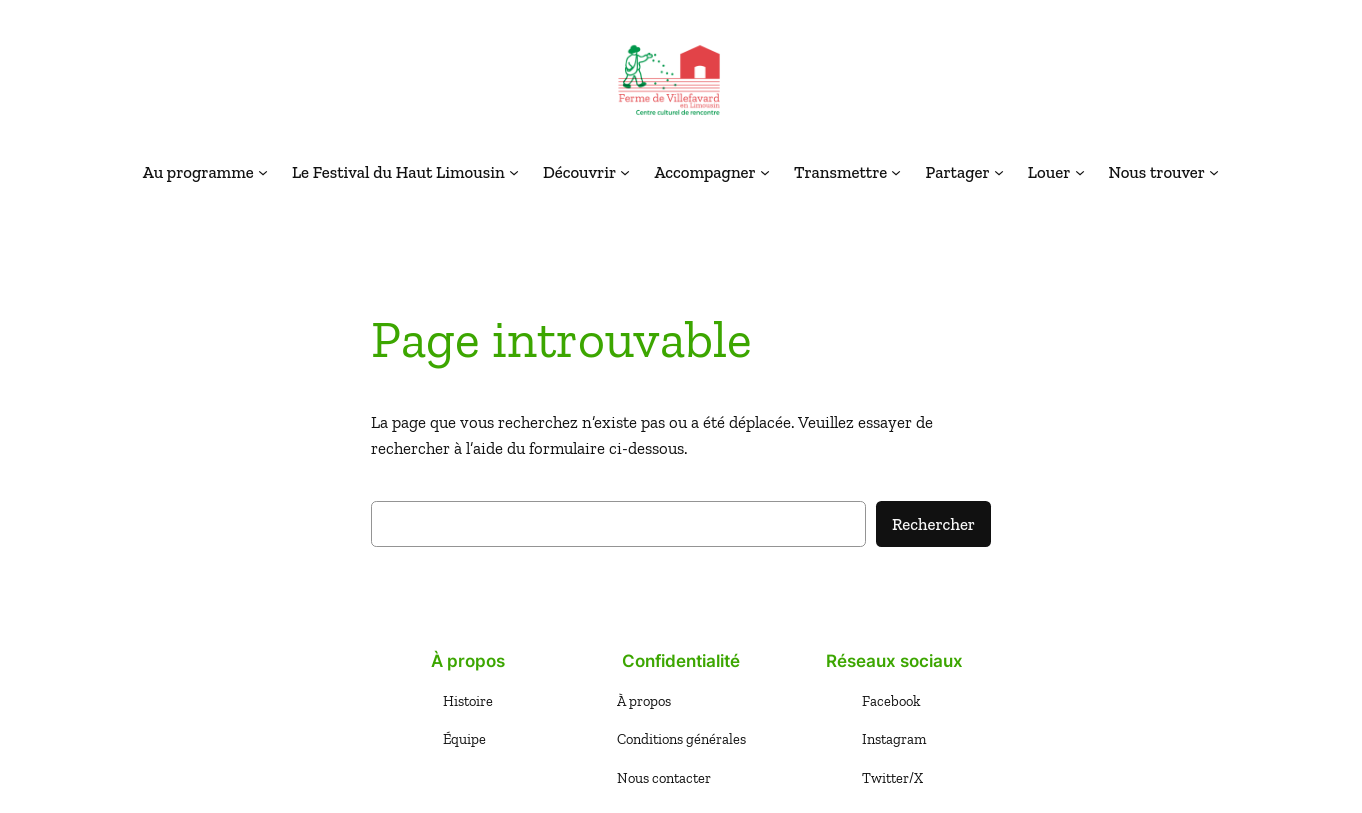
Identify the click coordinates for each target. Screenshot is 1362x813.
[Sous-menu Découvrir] (625, 172)
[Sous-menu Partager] (999, 172)
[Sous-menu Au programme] (263, 172)
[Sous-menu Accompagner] (765, 172)
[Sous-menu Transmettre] (896, 172)
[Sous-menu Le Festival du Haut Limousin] (514, 172)
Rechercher (933, 524)
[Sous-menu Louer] (1080, 172)
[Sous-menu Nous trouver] (1214, 172)
